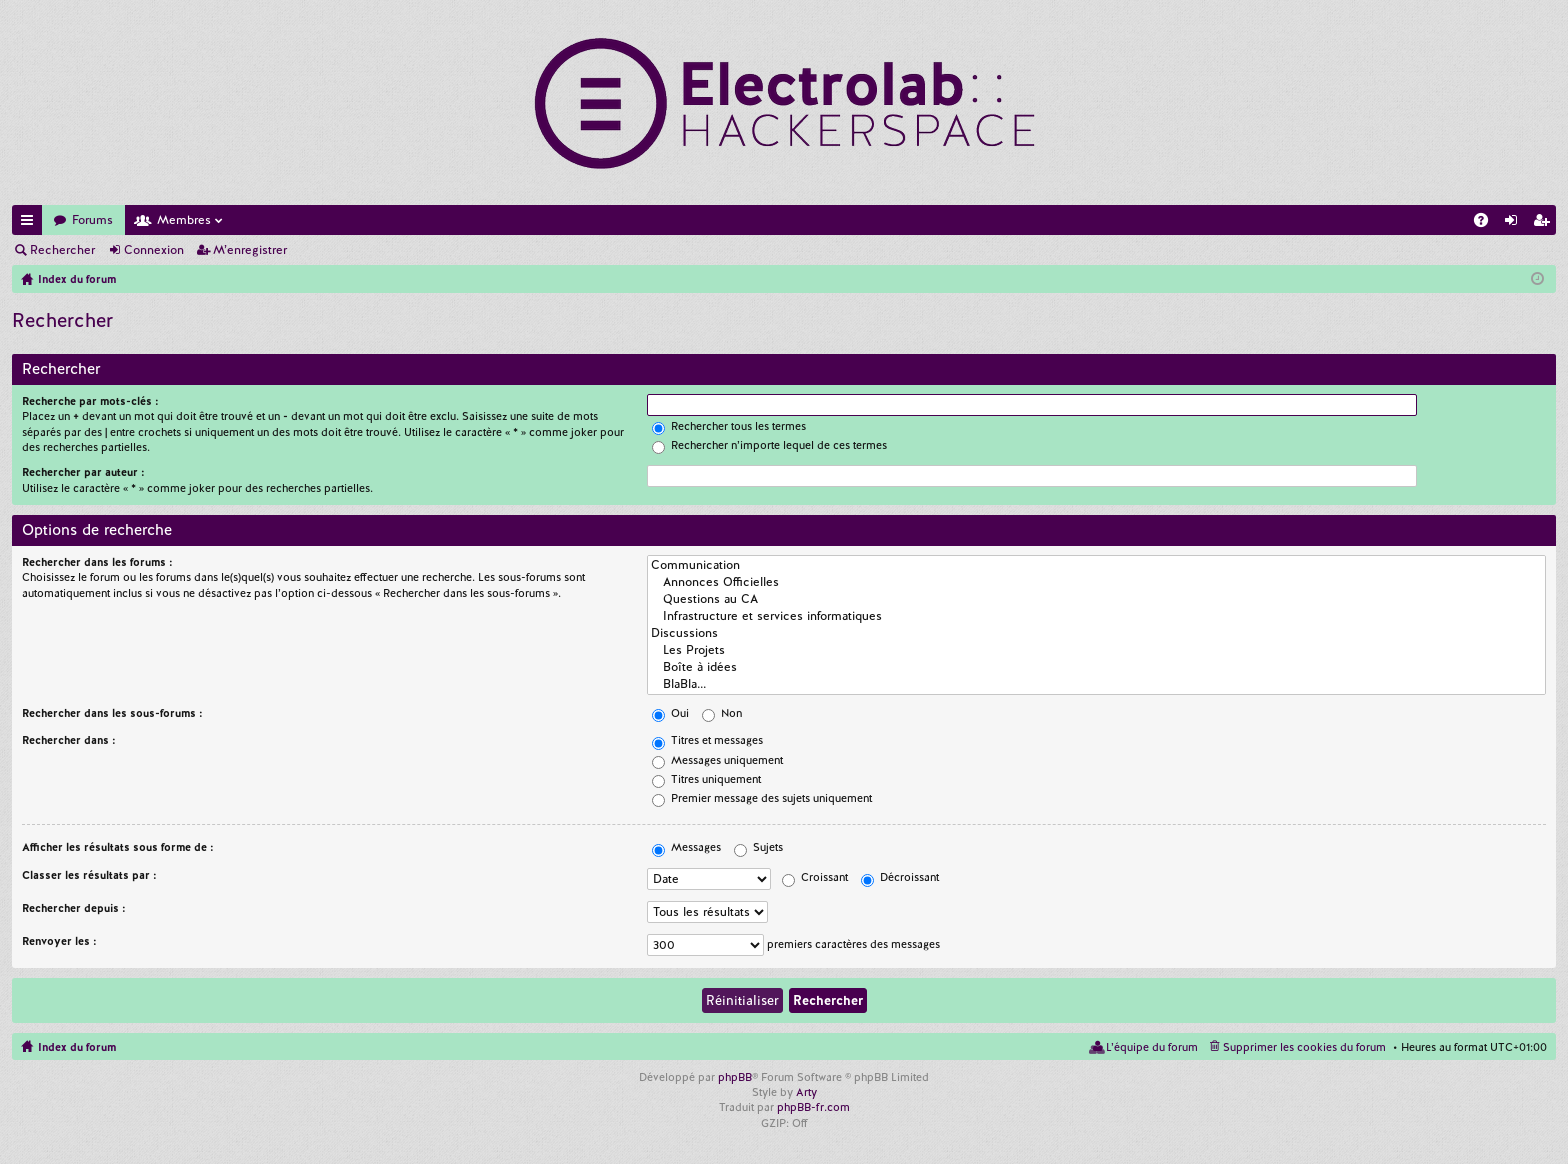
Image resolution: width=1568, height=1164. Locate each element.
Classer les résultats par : (89, 875)
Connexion (154, 250)
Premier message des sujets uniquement (762, 798)
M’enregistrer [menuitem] (1545, 223)
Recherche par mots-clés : (90, 401)
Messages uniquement (717, 760)
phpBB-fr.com (813, 1107)
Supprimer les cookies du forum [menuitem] (1304, 1047)
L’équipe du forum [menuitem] (1152, 1047)
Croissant (815, 877)
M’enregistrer (250, 250)
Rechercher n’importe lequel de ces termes (769, 445)
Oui (670, 713)
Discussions (1096, 633)
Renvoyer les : (59, 941)
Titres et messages (707, 740)
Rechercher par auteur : (83, 472)
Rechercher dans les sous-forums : (112, 713)
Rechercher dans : (69, 740)
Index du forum (77, 1047)
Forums (92, 220)
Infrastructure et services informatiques (1096, 616)
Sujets (758, 847)
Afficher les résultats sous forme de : (118, 847)
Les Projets (1096, 650)
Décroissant (900, 877)
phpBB (735, 1077)
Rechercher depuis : (74, 908)
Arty (806, 1092)
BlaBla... (1096, 684)
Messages (686, 847)
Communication (1096, 565)
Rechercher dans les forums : (97, 562)
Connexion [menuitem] (1515, 223)
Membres (184, 220)
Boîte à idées (1096, 667)
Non (722, 713)
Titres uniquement (706, 779)
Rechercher (62, 250)
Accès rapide (31, 223)
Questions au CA (1096, 599)
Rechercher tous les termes (729, 426)
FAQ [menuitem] (1487, 223)
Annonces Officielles (1096, 582)
